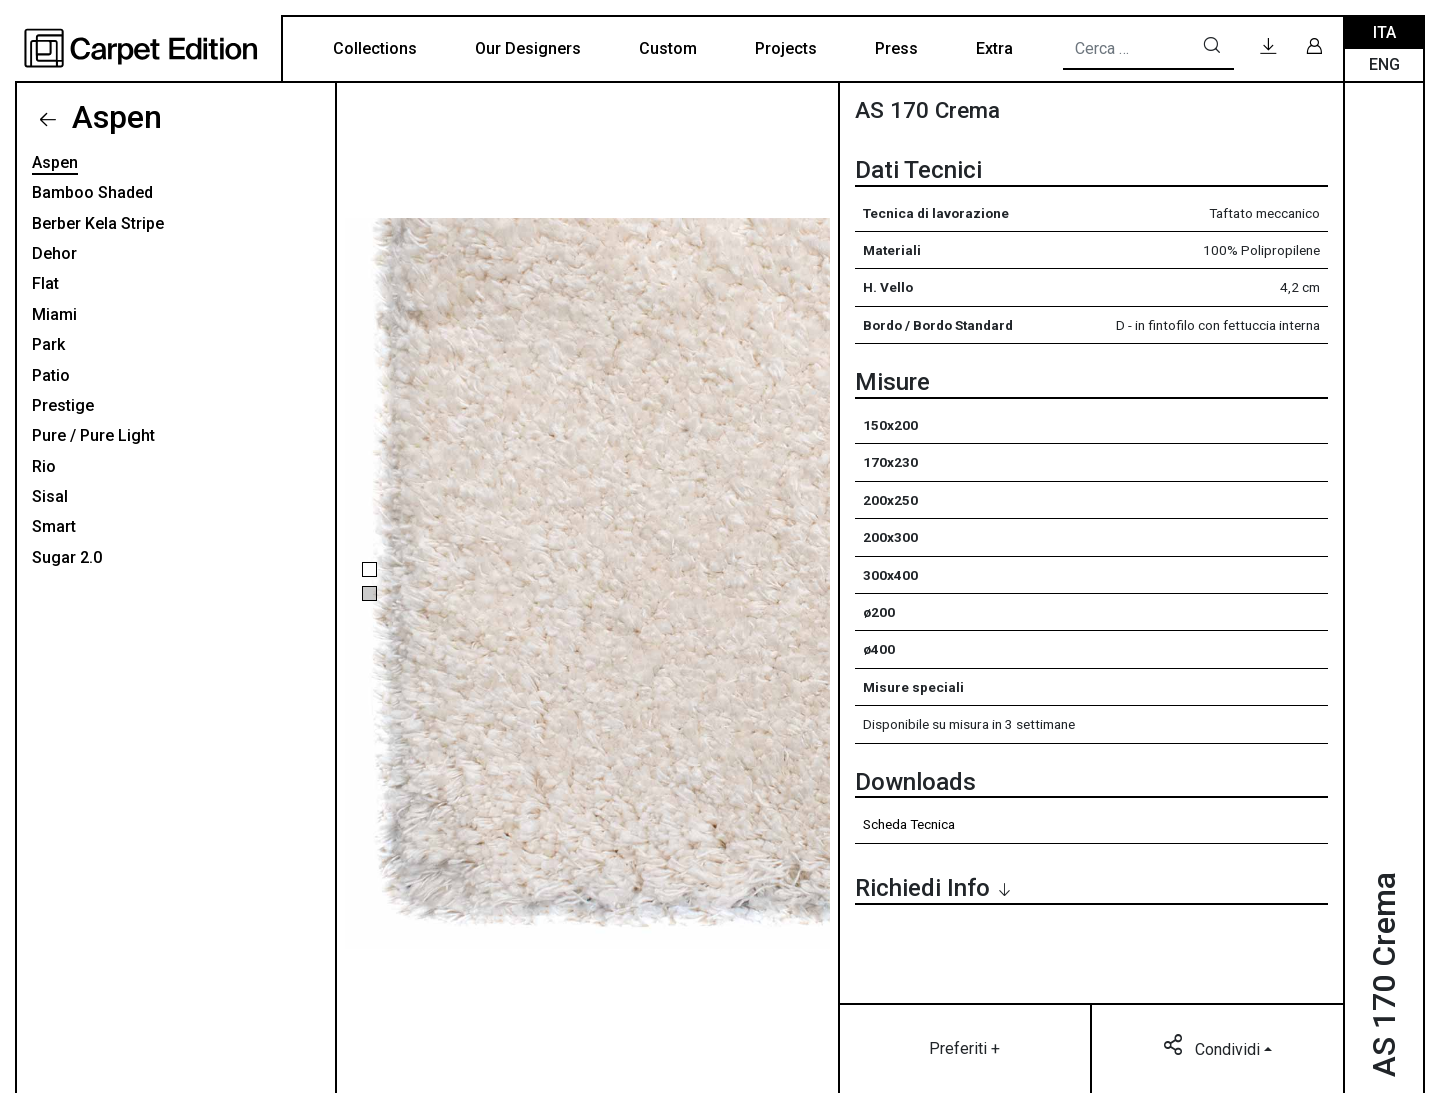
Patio (51, 375)
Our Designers (528, 48)
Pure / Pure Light (93, 435)
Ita (1384, 32)
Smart (54, 526)
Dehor (54, 253)
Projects (786, 48)
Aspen (113, 117)
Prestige (63, 405)
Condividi (1213, 1048)
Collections (375, 48)
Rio (44, 466)
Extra (994, 48)
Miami (54, 314)
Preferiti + (964, 1048)
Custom (668, 48)
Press (896, 48)
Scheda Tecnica (909, 824)
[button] (369, 569)
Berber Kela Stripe (98, 223)
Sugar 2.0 (67, 557)
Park (48, 344)
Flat (45, 283)
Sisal (50, 496)
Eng (1384, 64)
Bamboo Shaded (92, 192)
